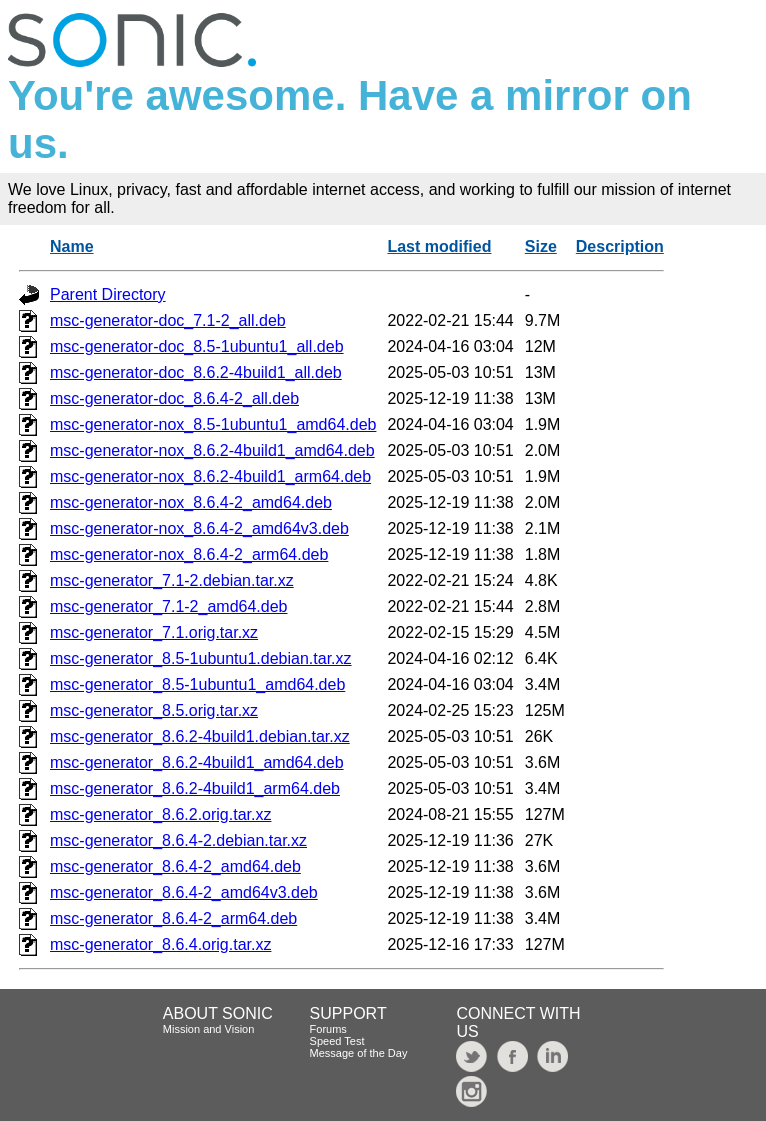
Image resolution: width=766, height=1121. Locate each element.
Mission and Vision (209, 1029)
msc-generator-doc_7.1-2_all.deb (168, 320)
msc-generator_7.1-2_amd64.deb (168, 606)
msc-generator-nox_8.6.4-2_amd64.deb (191, 502)
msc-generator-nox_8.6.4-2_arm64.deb (189, 554)
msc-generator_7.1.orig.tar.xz (154, 632)
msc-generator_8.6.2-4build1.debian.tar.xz (200, 736)
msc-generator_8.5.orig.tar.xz (154, 710)
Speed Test (337, 1041)
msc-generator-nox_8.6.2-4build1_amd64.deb (212, 450)
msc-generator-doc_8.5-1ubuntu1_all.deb (197, 346)
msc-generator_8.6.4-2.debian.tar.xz (178, 840)
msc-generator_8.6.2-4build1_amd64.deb (197, 762)
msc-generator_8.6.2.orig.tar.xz (160, 814)
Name (72, 246)
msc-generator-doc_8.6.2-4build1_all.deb (196, 372)
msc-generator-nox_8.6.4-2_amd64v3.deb (199, 528)
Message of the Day (359, 1053)
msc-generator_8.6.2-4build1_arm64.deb (195, 788)
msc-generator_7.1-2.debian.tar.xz (172, 580)
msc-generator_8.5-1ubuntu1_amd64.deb (197, 684)
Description (620, 246)
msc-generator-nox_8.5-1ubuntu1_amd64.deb (213, 424)
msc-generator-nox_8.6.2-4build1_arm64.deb (210, 476)
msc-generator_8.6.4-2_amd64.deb (175, 866)
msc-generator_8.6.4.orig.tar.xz (160, 944)
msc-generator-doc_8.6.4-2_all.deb (174, 398)
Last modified (439, 246)
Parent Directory (108, 294)
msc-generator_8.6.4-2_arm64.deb (173, 918)
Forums (328, 1029)
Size (541, 246)
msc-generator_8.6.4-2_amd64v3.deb (184, 892)
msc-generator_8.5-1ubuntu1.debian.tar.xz (201, 658)
